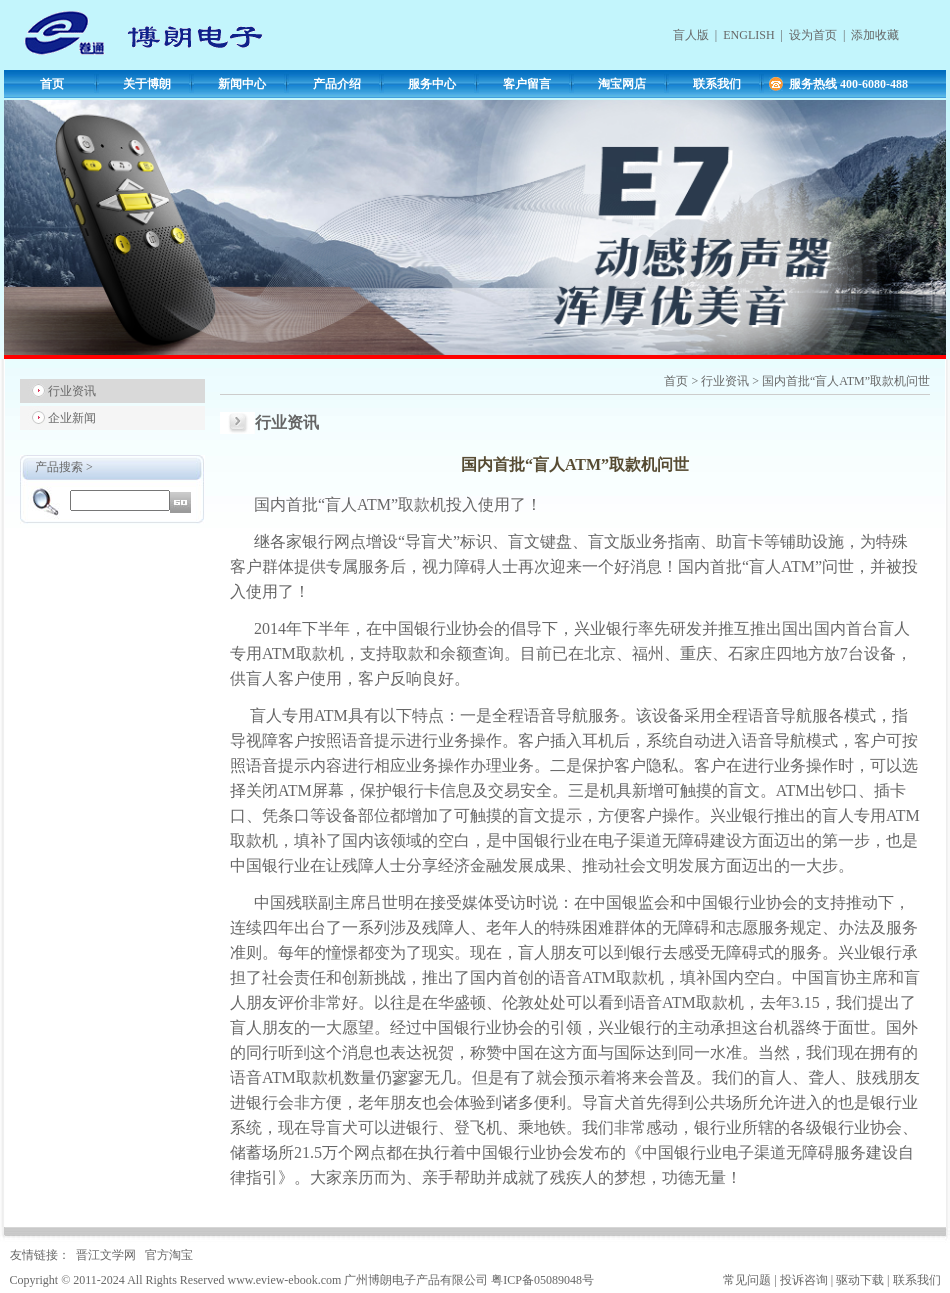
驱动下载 (860, 1280)
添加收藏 (875, 35)
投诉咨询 (804, 1280)
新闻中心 (242, 84)
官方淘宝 (169, 1255)
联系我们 (717, 84)
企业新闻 (72, 418)
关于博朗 (147, 84)
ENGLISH (748, 35)
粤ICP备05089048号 (542, 1280)
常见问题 (747, 1280)
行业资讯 (72, 391)
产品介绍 (337, 84)
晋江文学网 (106, 1255)
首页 (52, 84)
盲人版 (691, 35)
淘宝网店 (622, 84)
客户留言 (527, 84)
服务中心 (432, 84)
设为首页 (813, 35)
